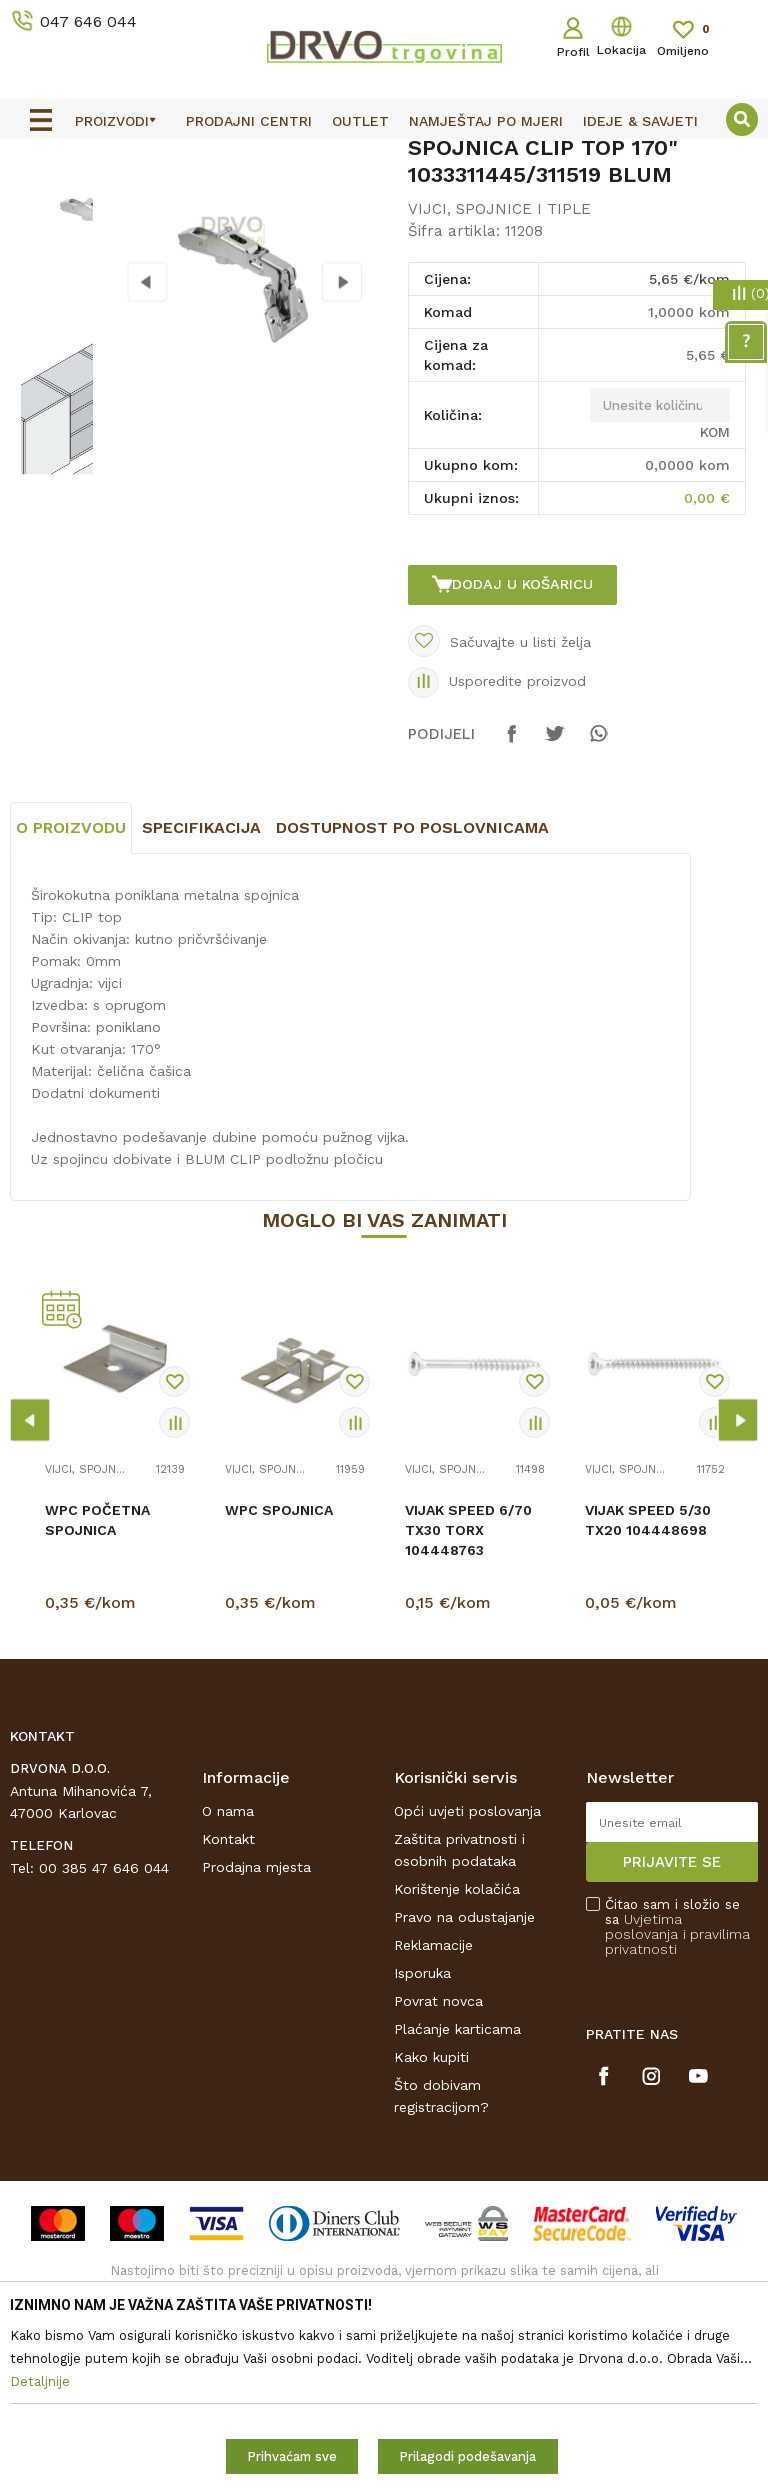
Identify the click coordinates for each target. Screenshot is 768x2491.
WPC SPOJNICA (279, 1696)
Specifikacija (201, 1013)
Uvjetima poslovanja (643, 2111)
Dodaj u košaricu (525, 742)
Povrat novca (438, 2186)
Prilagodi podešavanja (467, 2456)
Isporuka (422, 2158)
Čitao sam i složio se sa (677, 2112)
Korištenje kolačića (457, 2074)
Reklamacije (433, 2130)
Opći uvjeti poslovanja (467, 1996)
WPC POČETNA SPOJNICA (97, 1706)
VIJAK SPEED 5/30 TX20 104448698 (648, 1706)
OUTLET (381, 158)
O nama (228, 1996)
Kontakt (228, 2024)
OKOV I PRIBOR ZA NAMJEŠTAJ (184, 201)
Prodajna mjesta (256, 2052)
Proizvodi (39, 201)
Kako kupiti (431, 2242)
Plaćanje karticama (457, 2214)
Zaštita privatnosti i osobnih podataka (459, 2035)
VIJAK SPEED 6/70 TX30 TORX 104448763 (468, 1716)
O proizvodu (71, 1013)
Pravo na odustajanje (464, 2102)
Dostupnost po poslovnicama (412, 1013)
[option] (384, 157)
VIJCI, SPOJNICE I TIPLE (378, 201)
